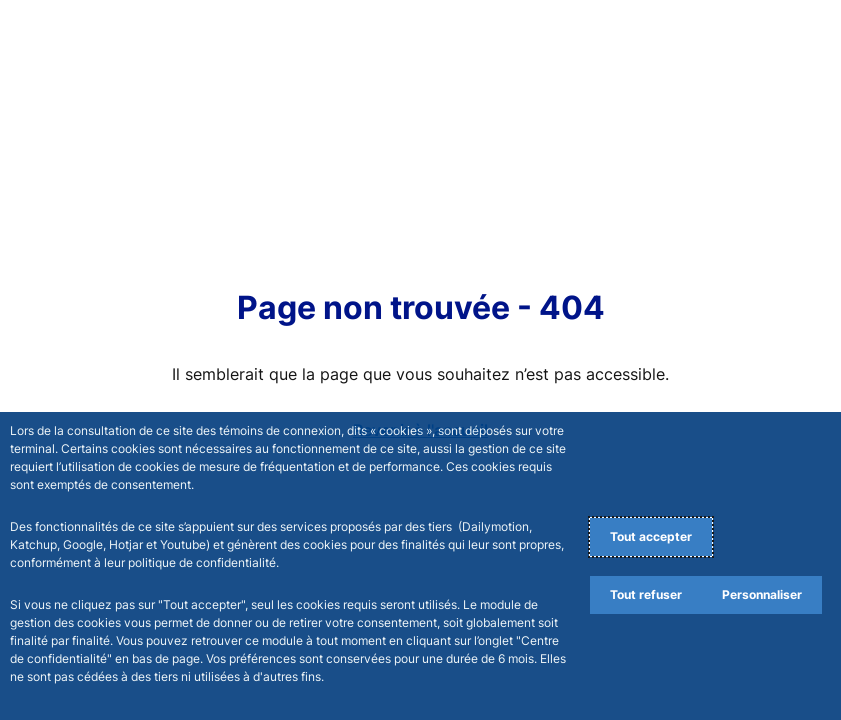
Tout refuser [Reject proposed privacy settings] (646, 594)
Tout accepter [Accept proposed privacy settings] (651, 536)
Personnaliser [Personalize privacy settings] (762, 594)
